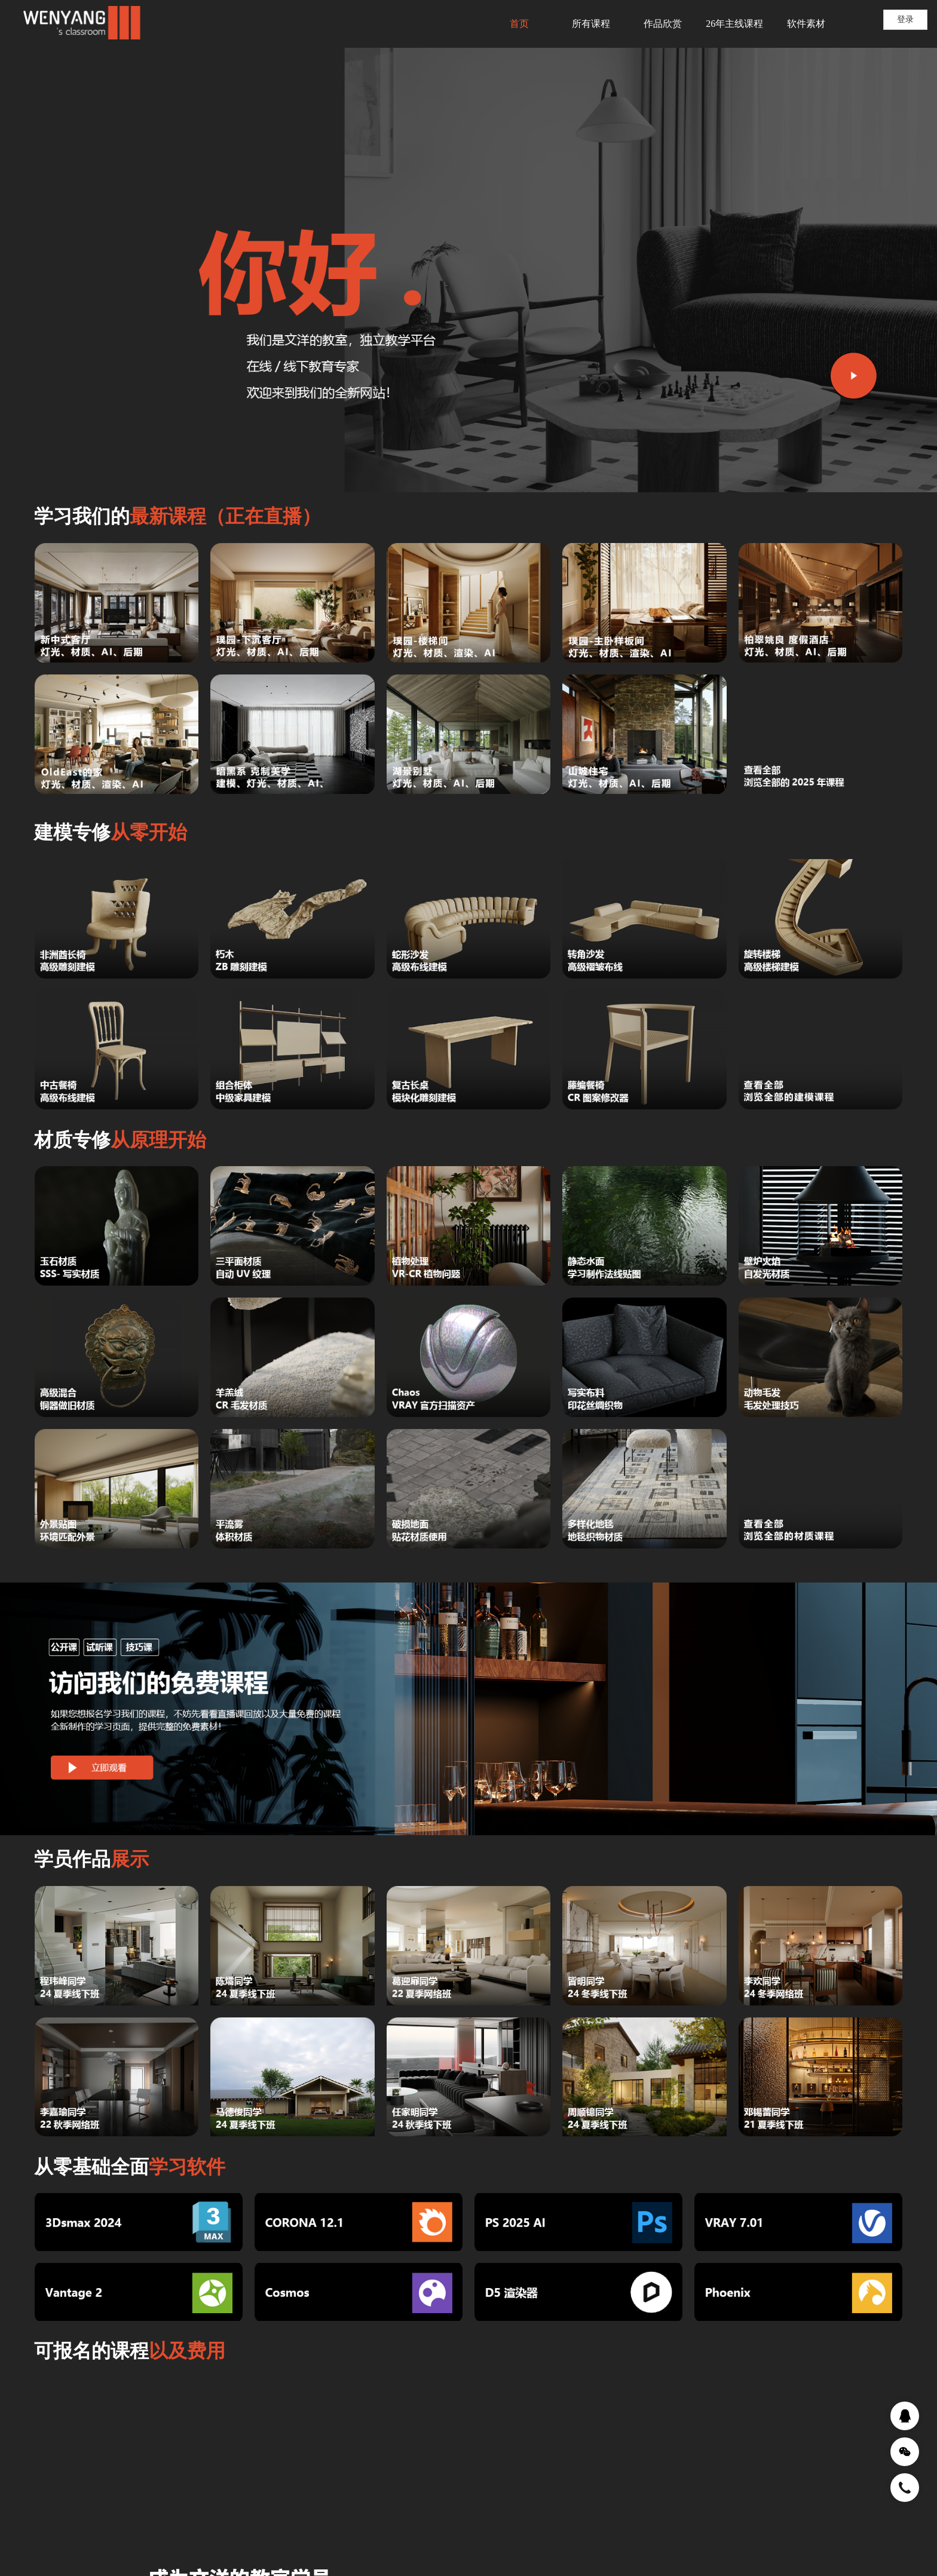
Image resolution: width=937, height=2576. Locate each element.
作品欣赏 (663, 24)
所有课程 (591, 24)
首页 (519, 24)
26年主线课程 (734, 24)
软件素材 (806, 24)
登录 (905, 19)
